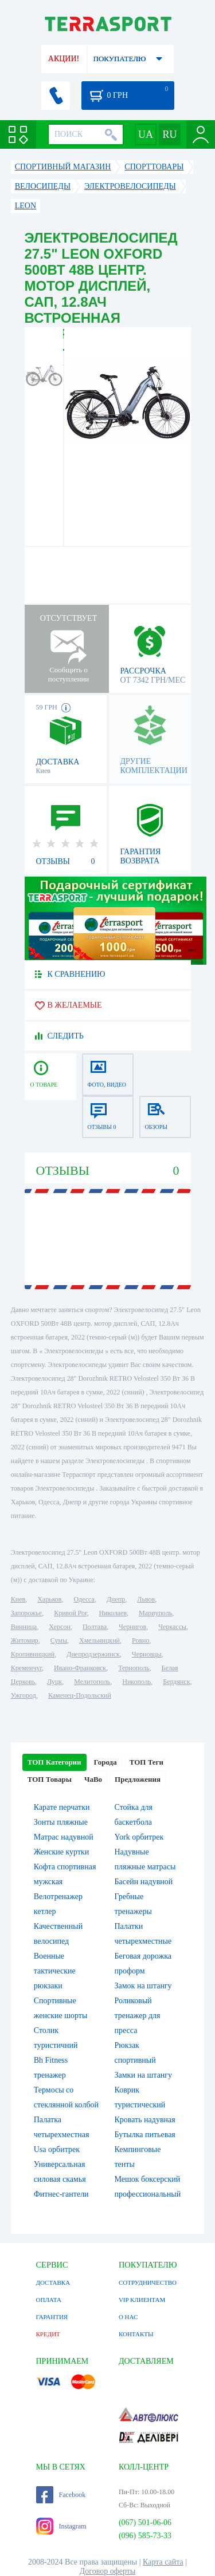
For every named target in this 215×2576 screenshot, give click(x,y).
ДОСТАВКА (53, 2282)
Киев (18, 1599)
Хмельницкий (99, 1640)
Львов (146, 1599)
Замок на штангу (143, 1985)
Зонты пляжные (61, 1822)
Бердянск (176, 1682)
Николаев (113, 1613)
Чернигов (132, 1627)
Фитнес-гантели (61, 2194)
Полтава (95, 1627)
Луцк (54, 1682)
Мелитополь (92, 1682)
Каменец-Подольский (79, 1695)
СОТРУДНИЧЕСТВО (148, 2282)
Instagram (61, 2526)
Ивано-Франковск (80, 1668)
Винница (24, 1627)
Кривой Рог (70, 1613)
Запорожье (26, 1613)
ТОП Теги (146, 1762)
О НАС (128, 2316)
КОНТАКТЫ (136, 2334)
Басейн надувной (144, 1881)
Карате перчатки (62, 1807)
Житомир (24, 1640)
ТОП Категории (54, 1762)
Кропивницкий (32, 1654)
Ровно (140, 1640)
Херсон (60, 1627)
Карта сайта (163, 2562)
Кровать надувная (145, 2119)
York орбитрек (139, 1837)
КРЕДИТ (48, 2334)
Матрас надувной (63, 1837)
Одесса (84, 1599)
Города (105, 1762)
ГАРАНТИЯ (52, 2316)
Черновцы (147, 1654)
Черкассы (172, 1627)
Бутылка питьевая (145, 2134)
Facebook (61, 2494)
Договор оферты (108, 2571)
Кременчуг (26, 1668)
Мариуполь (155, 1613)
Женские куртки (61, 1852)
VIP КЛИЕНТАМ (142, 2299)
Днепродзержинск (93, 1654)
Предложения (138, 1779)
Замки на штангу (144, 2075)
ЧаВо (93, 1779)
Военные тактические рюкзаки (55, 1971)
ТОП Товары (50, 1779)
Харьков (49, 1599)
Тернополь (133, 1668)
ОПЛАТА (48, 2299)
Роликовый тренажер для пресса (138, 2015)
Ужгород (23, 1695)
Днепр (116, 1599)
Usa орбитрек (57, 2149)
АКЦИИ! (63, 58)
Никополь (136, 1682)
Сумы (58, 1640)
